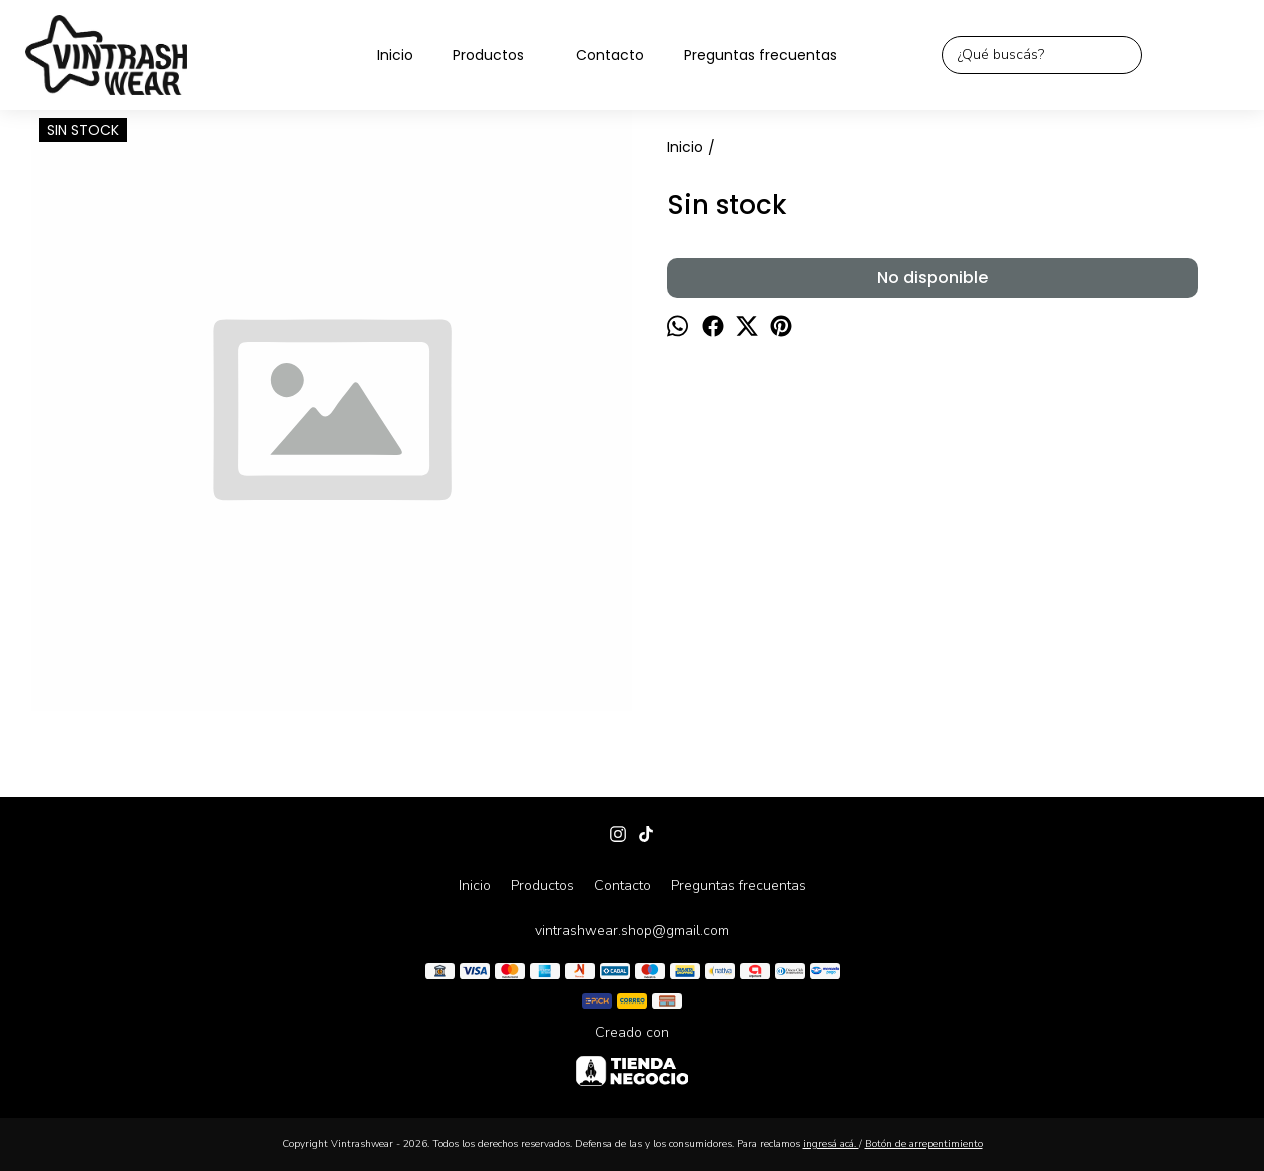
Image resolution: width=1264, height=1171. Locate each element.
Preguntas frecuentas (760, 55)
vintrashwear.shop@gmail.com (632, 930)
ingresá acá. (831, 1144)
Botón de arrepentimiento (924, 1144)
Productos (498, 55)
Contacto (610, 55)
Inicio (395, 55)
